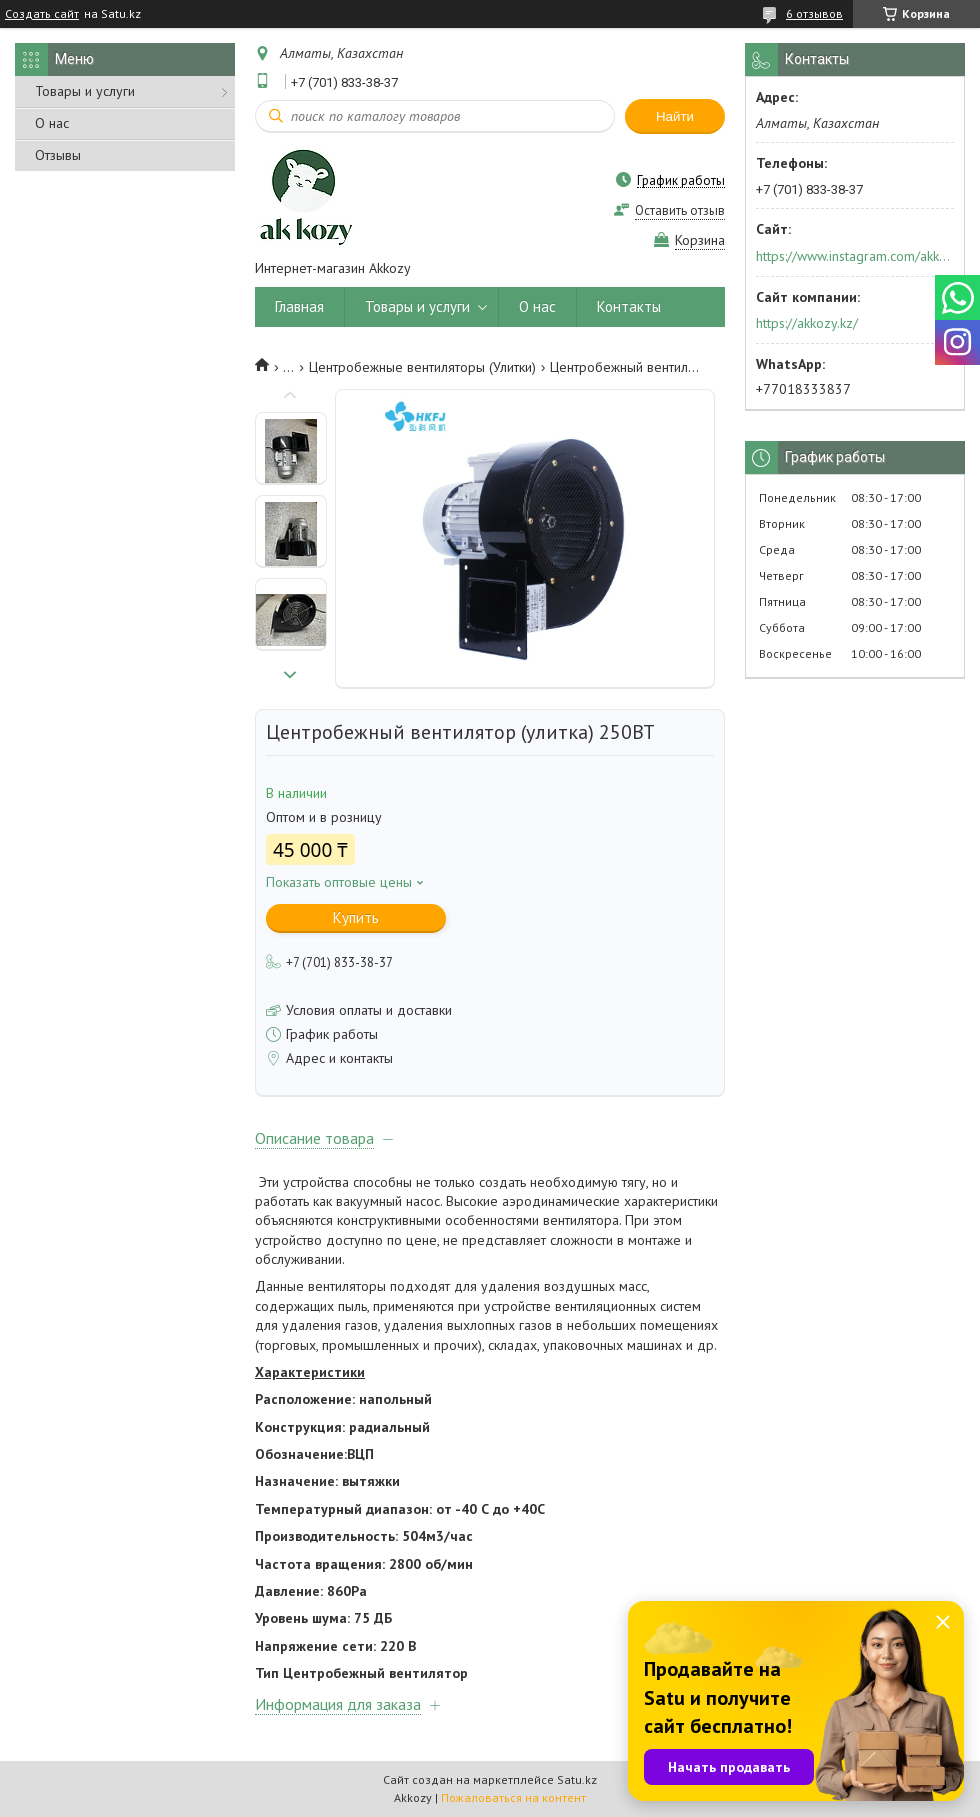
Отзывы (58, 155)
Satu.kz (577, 1779)
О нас (52, 123)
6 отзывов (814, 13)
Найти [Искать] (675, 116)
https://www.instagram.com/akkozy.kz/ (853, 256)
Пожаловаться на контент (513, 1797)
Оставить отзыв (680, 210)
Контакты (629, 306)
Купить (356, 917)
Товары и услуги (85, 91)
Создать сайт (42, 14)
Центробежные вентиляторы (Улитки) (422, 367)
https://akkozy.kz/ (807, 323)
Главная (299, 306)
